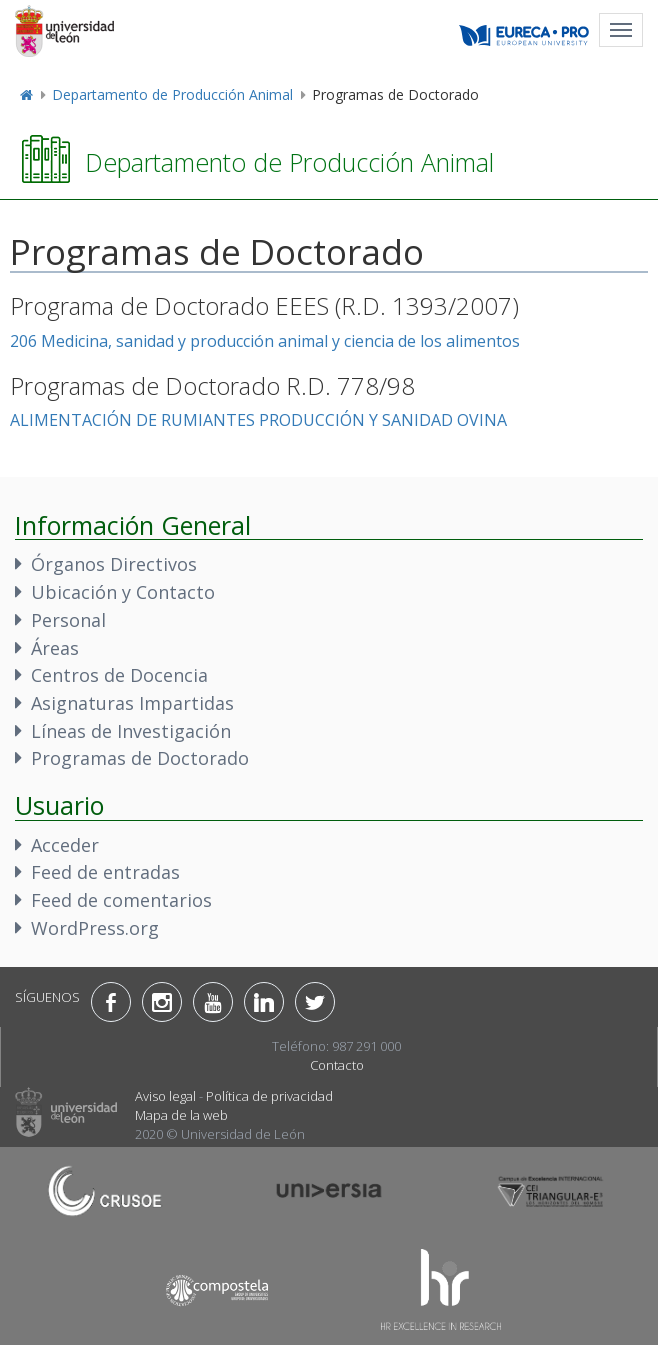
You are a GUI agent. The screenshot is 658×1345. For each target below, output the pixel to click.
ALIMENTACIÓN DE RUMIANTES (132, 420)
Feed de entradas (105, 872)
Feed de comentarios (121, 900)
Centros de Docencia (119, 675)
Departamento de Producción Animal (172, 94)
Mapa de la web (181, 1115)
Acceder (65, 845)
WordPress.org (95, 928)
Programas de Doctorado (140, 758)
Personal (68, 620)
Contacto (337, 1065)
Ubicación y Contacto (123, 592)
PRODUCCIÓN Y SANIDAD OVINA (383, 420)
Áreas (55, 648)
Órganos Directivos (114, 564)
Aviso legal (165, 1096)
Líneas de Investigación (131, 731)
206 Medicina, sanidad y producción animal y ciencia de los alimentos (265, 341)
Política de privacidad (269, 1096)
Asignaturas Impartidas (132, 703)
